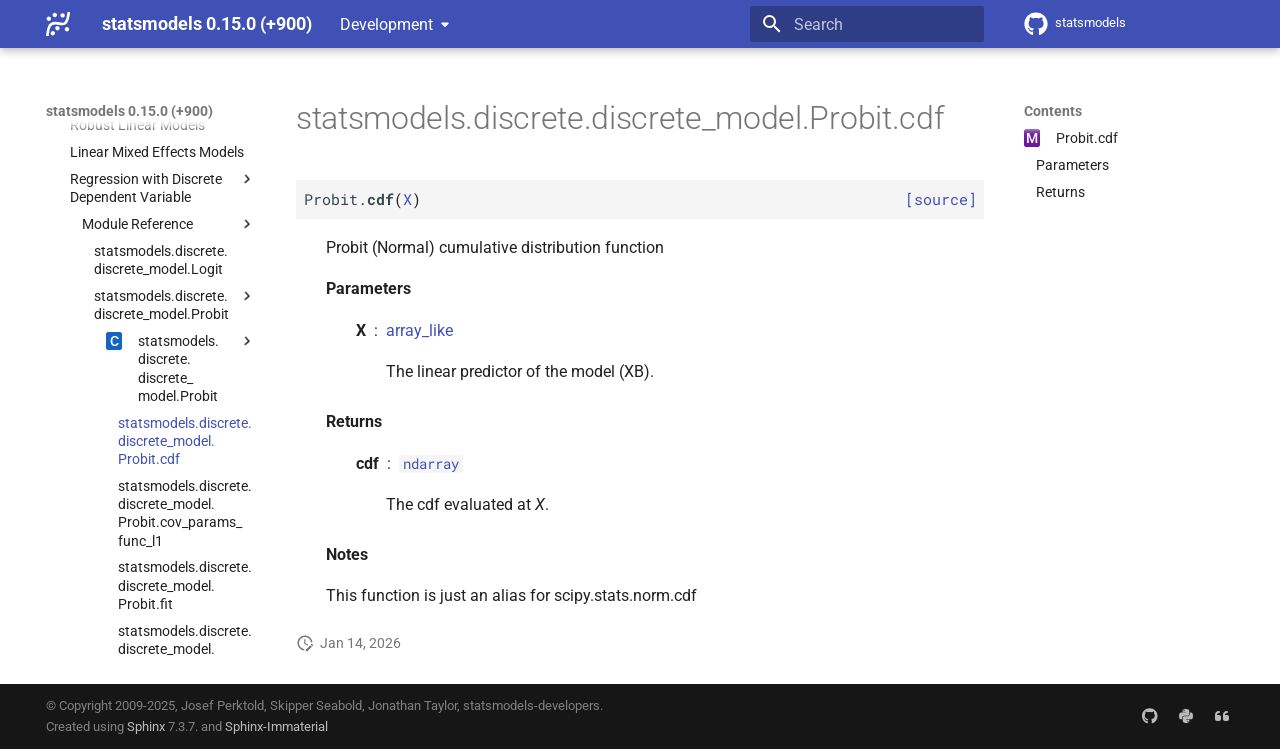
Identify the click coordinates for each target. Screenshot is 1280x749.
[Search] (867, 24)
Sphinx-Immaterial (276, 726)
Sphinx (146, 726)
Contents (1053, 111)
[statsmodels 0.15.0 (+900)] (58, 24)
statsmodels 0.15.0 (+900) (129, 111)
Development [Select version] (386, 24)
